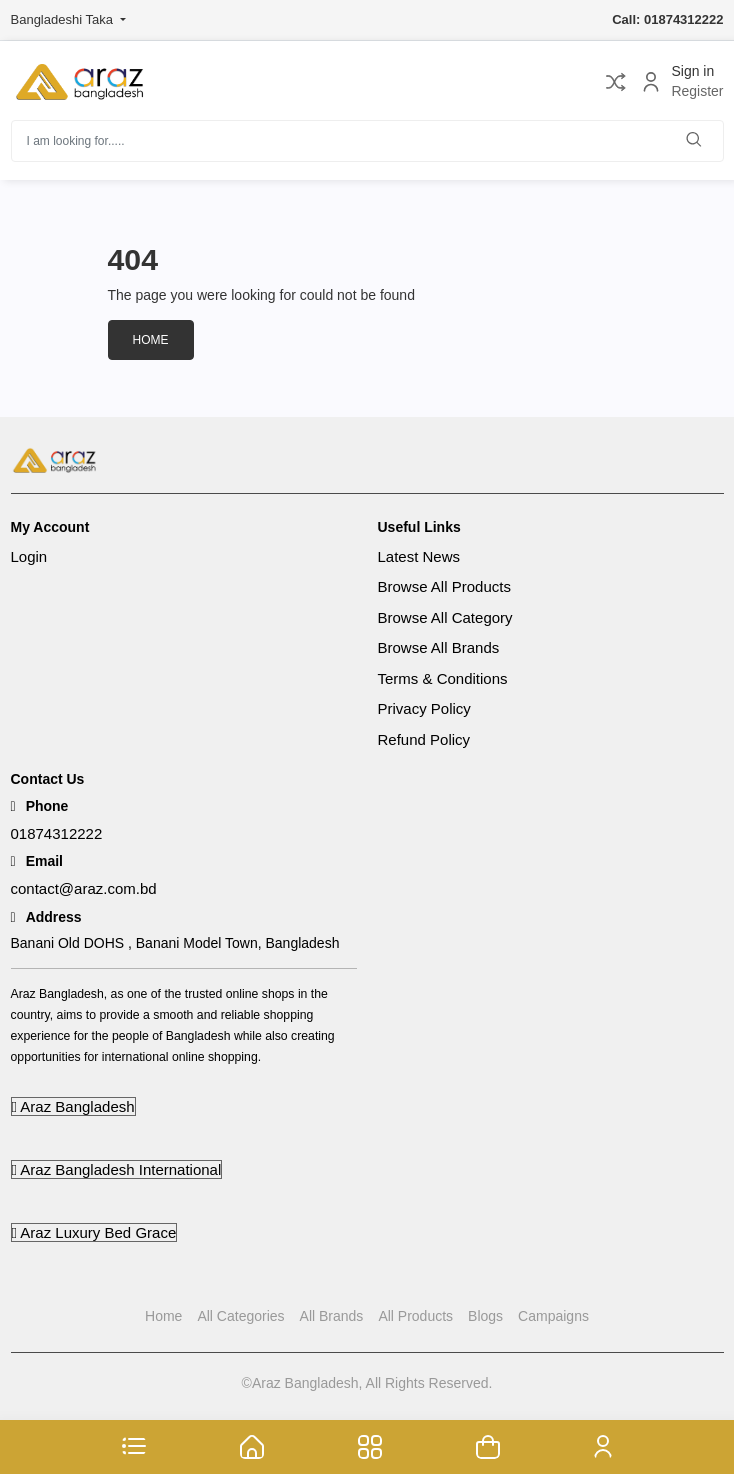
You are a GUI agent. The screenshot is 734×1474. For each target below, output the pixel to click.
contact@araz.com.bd (84, 888)
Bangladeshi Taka (64, 19)
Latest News (419, 556)
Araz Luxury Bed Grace (94, 1232)
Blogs (485, 1316)
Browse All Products (444, 586)
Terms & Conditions (443, 678)
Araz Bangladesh (73, 1106)
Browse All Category (445, 617)
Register (697, 92)
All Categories (240, 1316)
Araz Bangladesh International (117, 1169)
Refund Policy (424, 739)
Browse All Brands (439, 647)
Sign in (692, 71)
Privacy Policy (424, 708)
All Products (415, 1316)
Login (29, 556)
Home (151, 340)
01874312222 (57, 833)
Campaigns (553, 1316)
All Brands (332, 1316)
